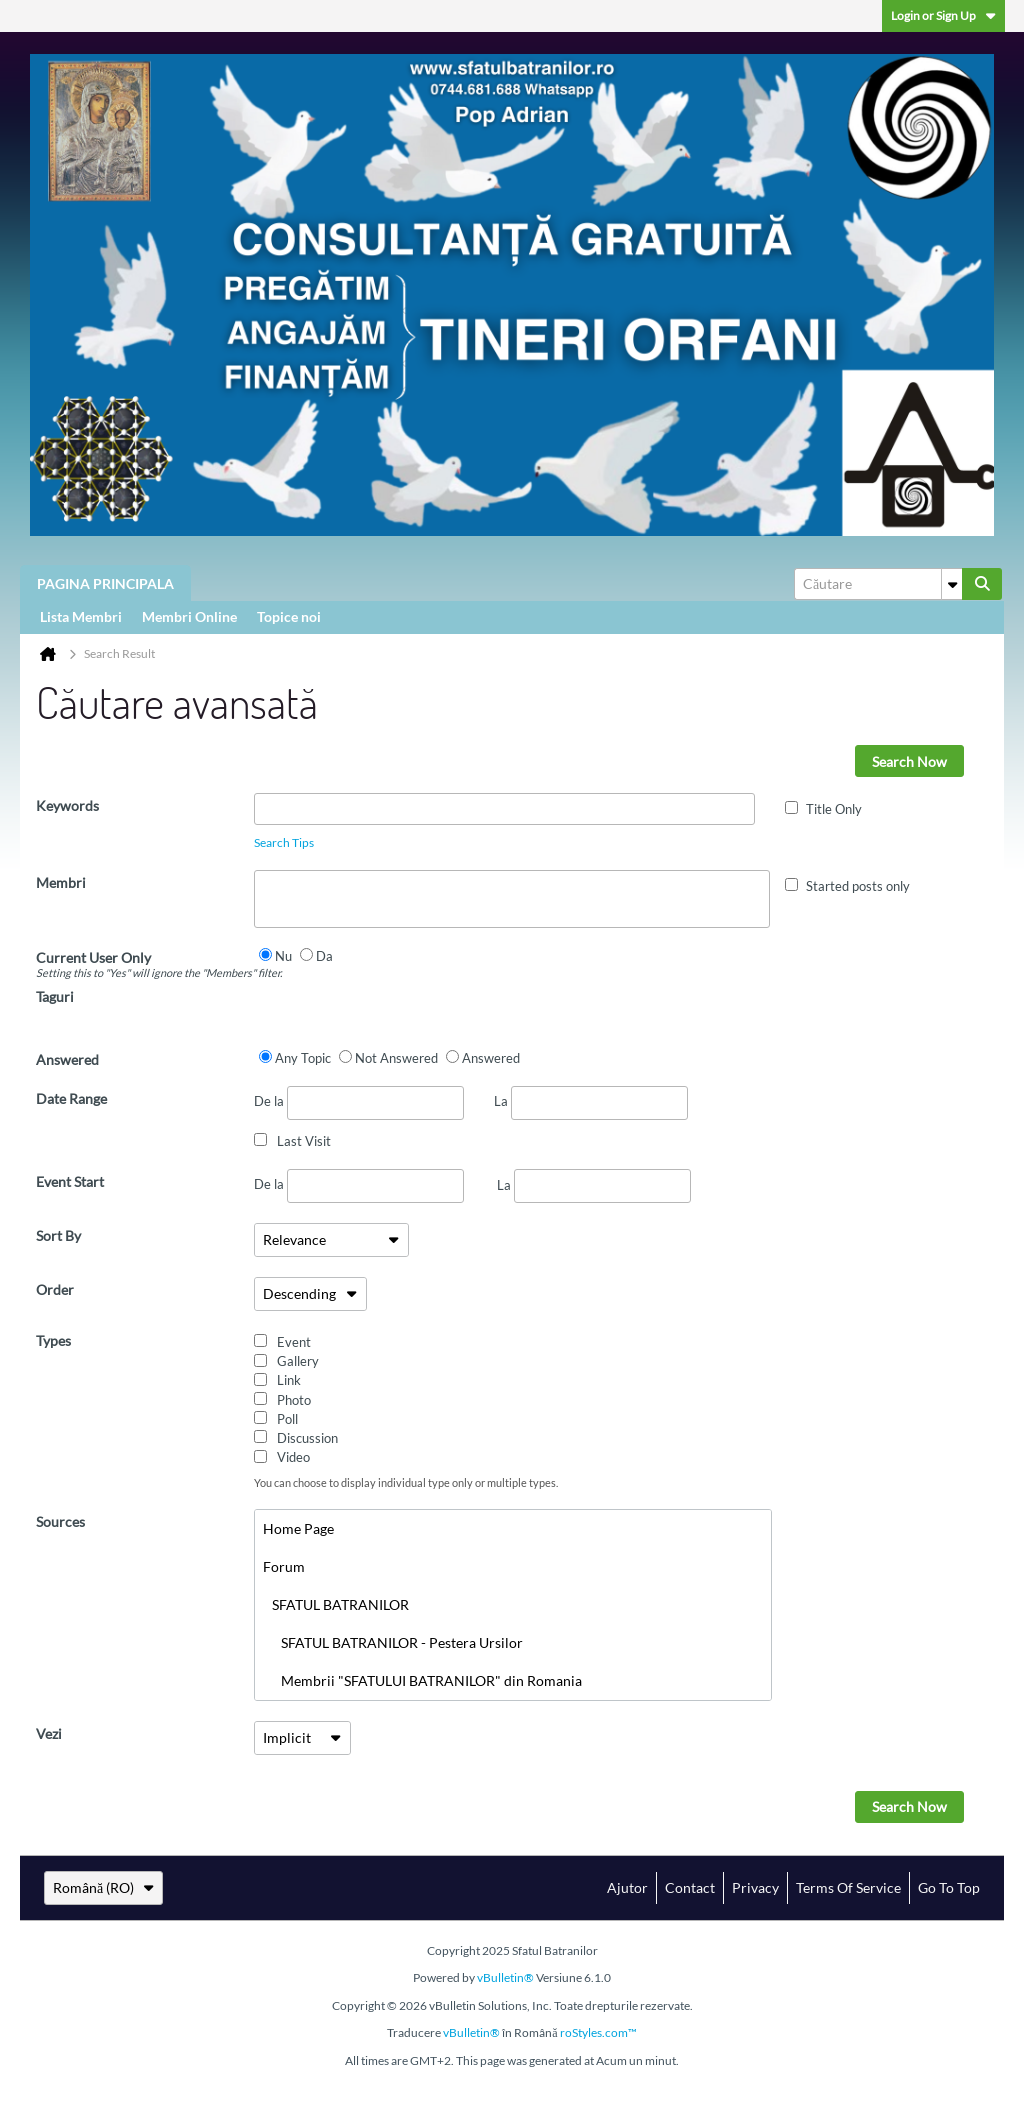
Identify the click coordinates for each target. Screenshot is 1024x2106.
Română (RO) (103, 1887)
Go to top (949, 1887)
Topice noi (289, 616)
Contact (690, 1887)
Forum (284, 1566)
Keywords (67, 805)
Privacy (755, 1887)
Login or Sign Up (943, 15)
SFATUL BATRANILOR (336, 1604)
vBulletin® (505, 1977)
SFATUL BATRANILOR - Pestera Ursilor (393, 1642)
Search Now (909, 761)
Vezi (49, 1733)
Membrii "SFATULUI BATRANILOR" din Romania (422, 1680)
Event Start (70, 1181)
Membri (61, 882)
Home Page (298, 1528)
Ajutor (627, 1887)
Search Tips (284, 842)
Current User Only (145, 964)
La (591, 1101)
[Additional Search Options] (952, 584)
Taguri (55, 996)
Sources (60, 1521)
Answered (67, 1059)
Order (55, 1289)
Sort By (58, 1235)
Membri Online (189, 616)
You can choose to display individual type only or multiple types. (406, 1482)
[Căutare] (878, 584)
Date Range (71, 1098)
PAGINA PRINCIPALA (105, 583)
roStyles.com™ (598, 2032)
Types (53, 1340)
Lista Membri (81, 616)
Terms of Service (848, 1887)
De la (359, 1103)
